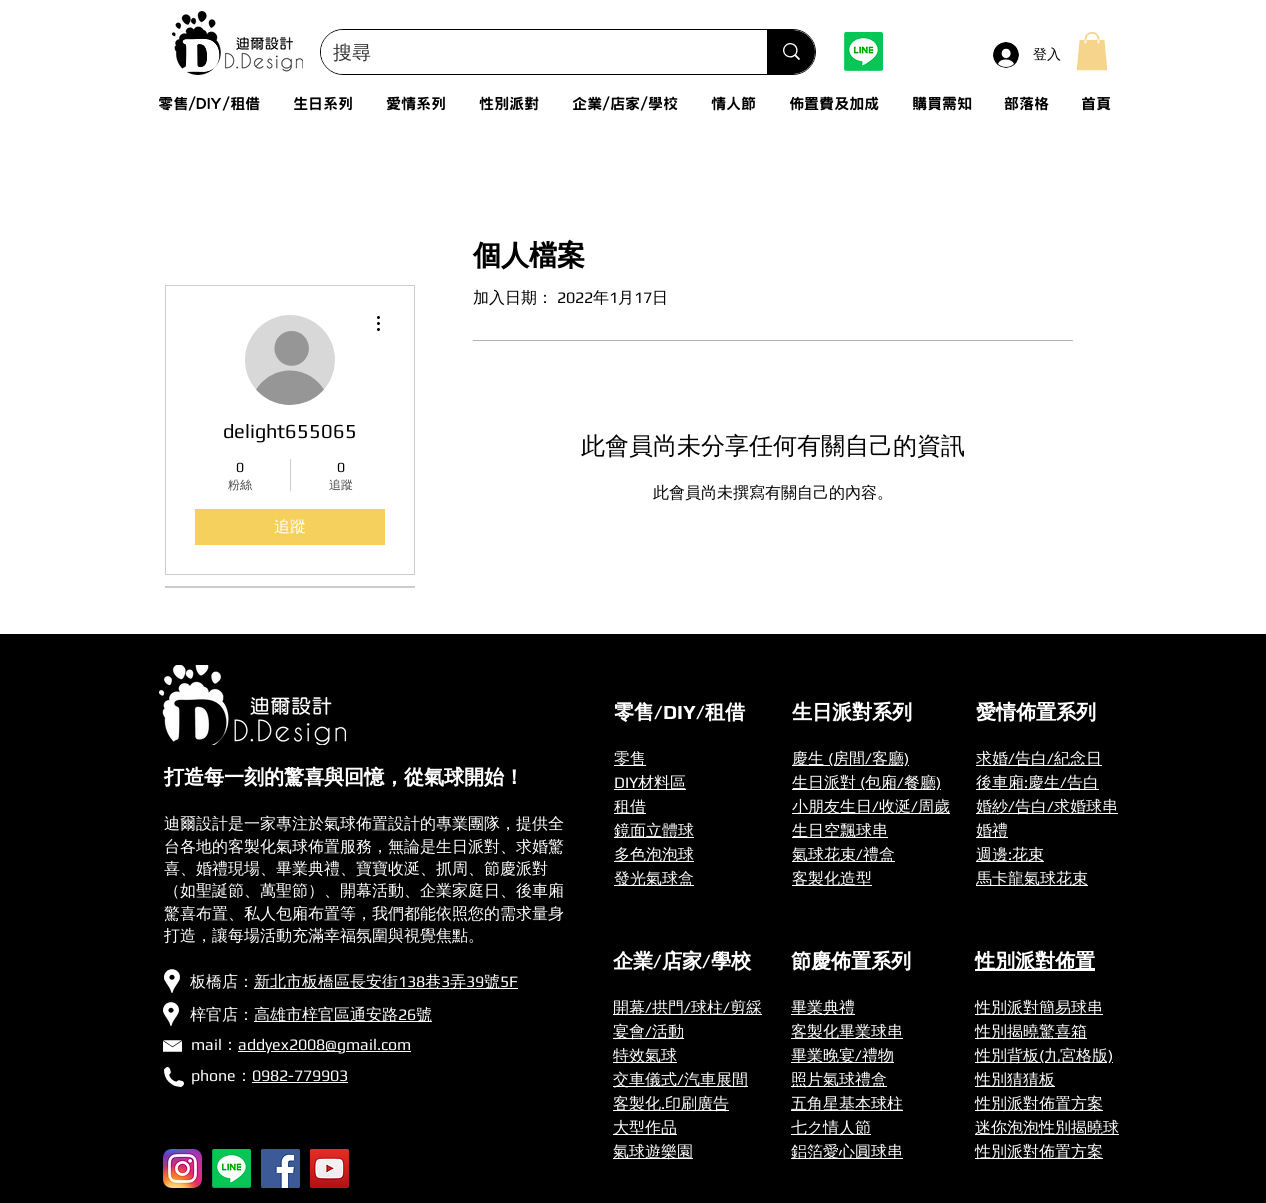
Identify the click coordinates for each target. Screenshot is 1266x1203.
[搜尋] (529, 52)
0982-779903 (300, 1075)
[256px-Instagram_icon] (182, 1168)
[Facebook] (280, 1168)
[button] (1092, 51)
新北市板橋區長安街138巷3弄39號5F (386, 981)
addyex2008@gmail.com (324, 1044)
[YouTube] (329, 1168)
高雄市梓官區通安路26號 (343, 1014)
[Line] (863, 51)
